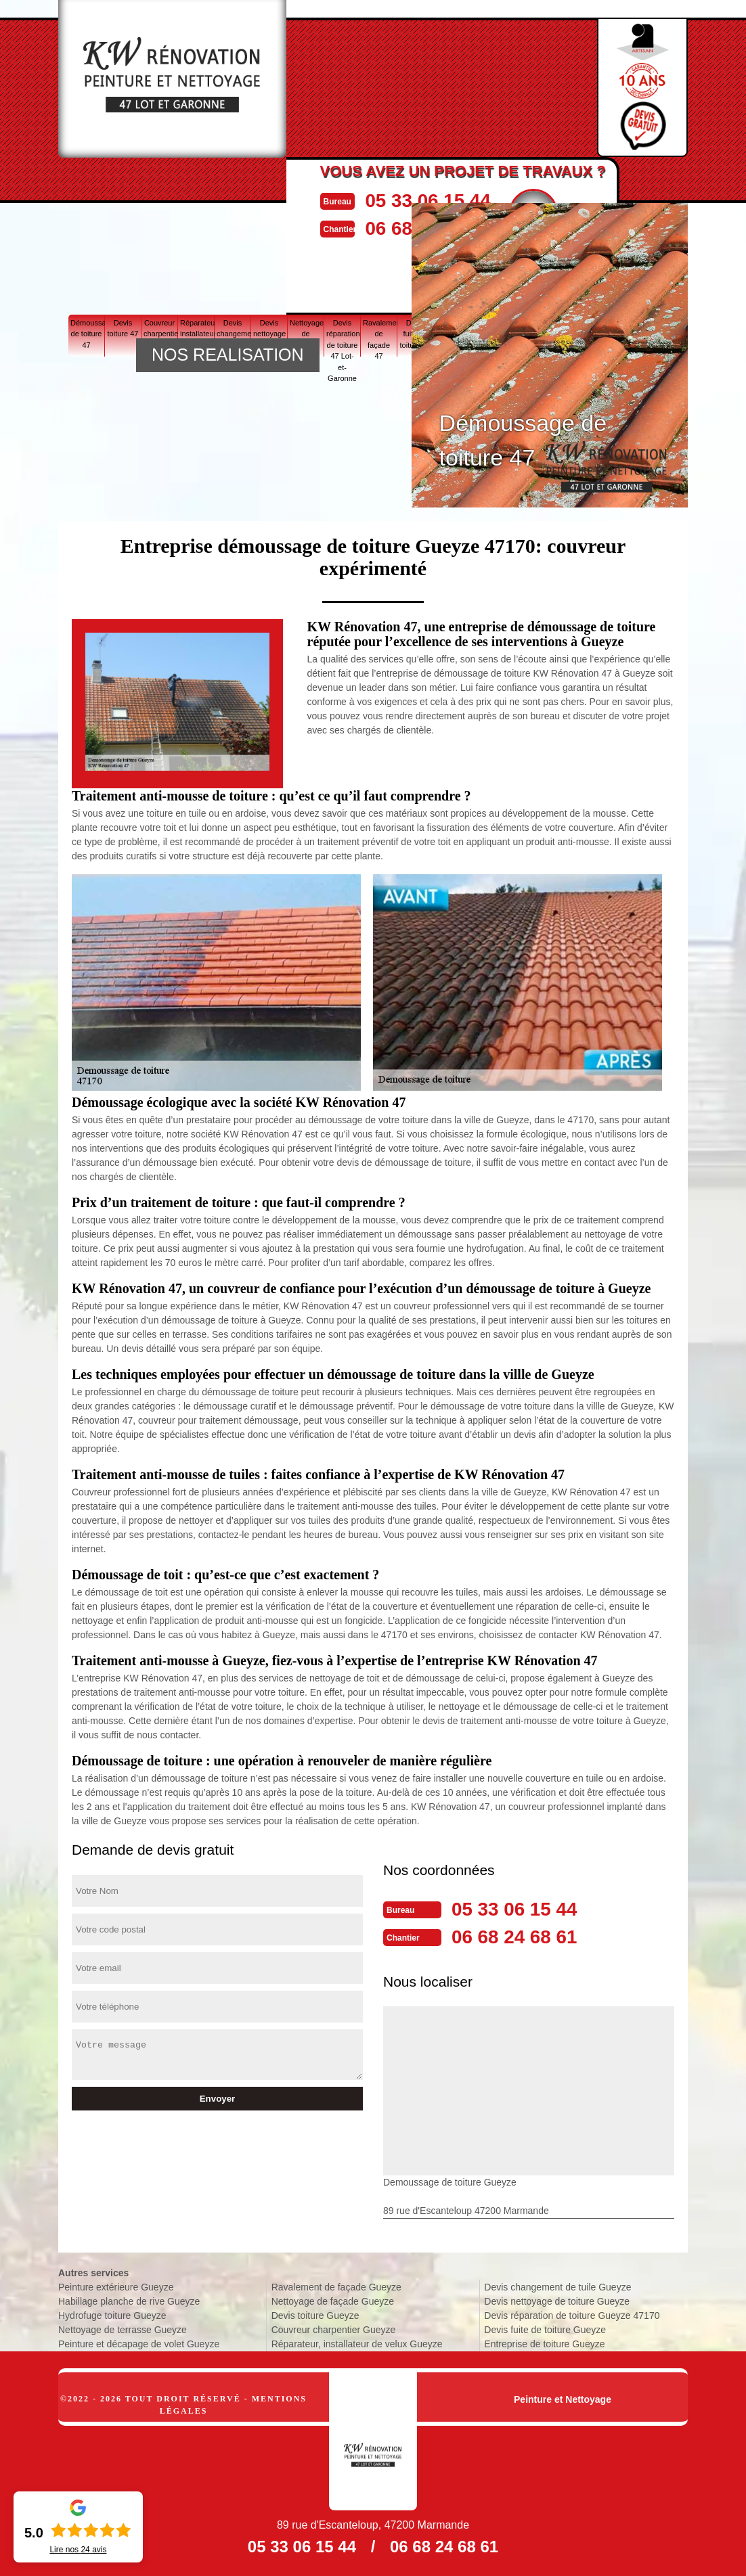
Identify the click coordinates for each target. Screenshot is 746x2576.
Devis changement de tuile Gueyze (557, 2285)
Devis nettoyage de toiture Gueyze (557, 2300)
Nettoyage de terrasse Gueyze (122, 2328)
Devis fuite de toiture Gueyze (545, 2328)
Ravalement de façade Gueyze (336, 2285)
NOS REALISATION (228, 354)
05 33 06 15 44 (440, 200)
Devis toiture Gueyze (315, 2314)
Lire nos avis (77, 2549)
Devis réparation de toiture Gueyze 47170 (571, 2314)
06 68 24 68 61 (519, 1935)
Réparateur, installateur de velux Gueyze (357, 2342)
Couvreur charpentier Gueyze (333, 2328)
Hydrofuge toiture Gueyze (112, 2314)
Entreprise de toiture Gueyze (544, 2342)
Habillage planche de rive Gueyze (129, 2300)
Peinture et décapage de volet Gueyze (138, 2342)
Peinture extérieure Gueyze (115, 2285)
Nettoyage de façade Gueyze (332, 2300)
